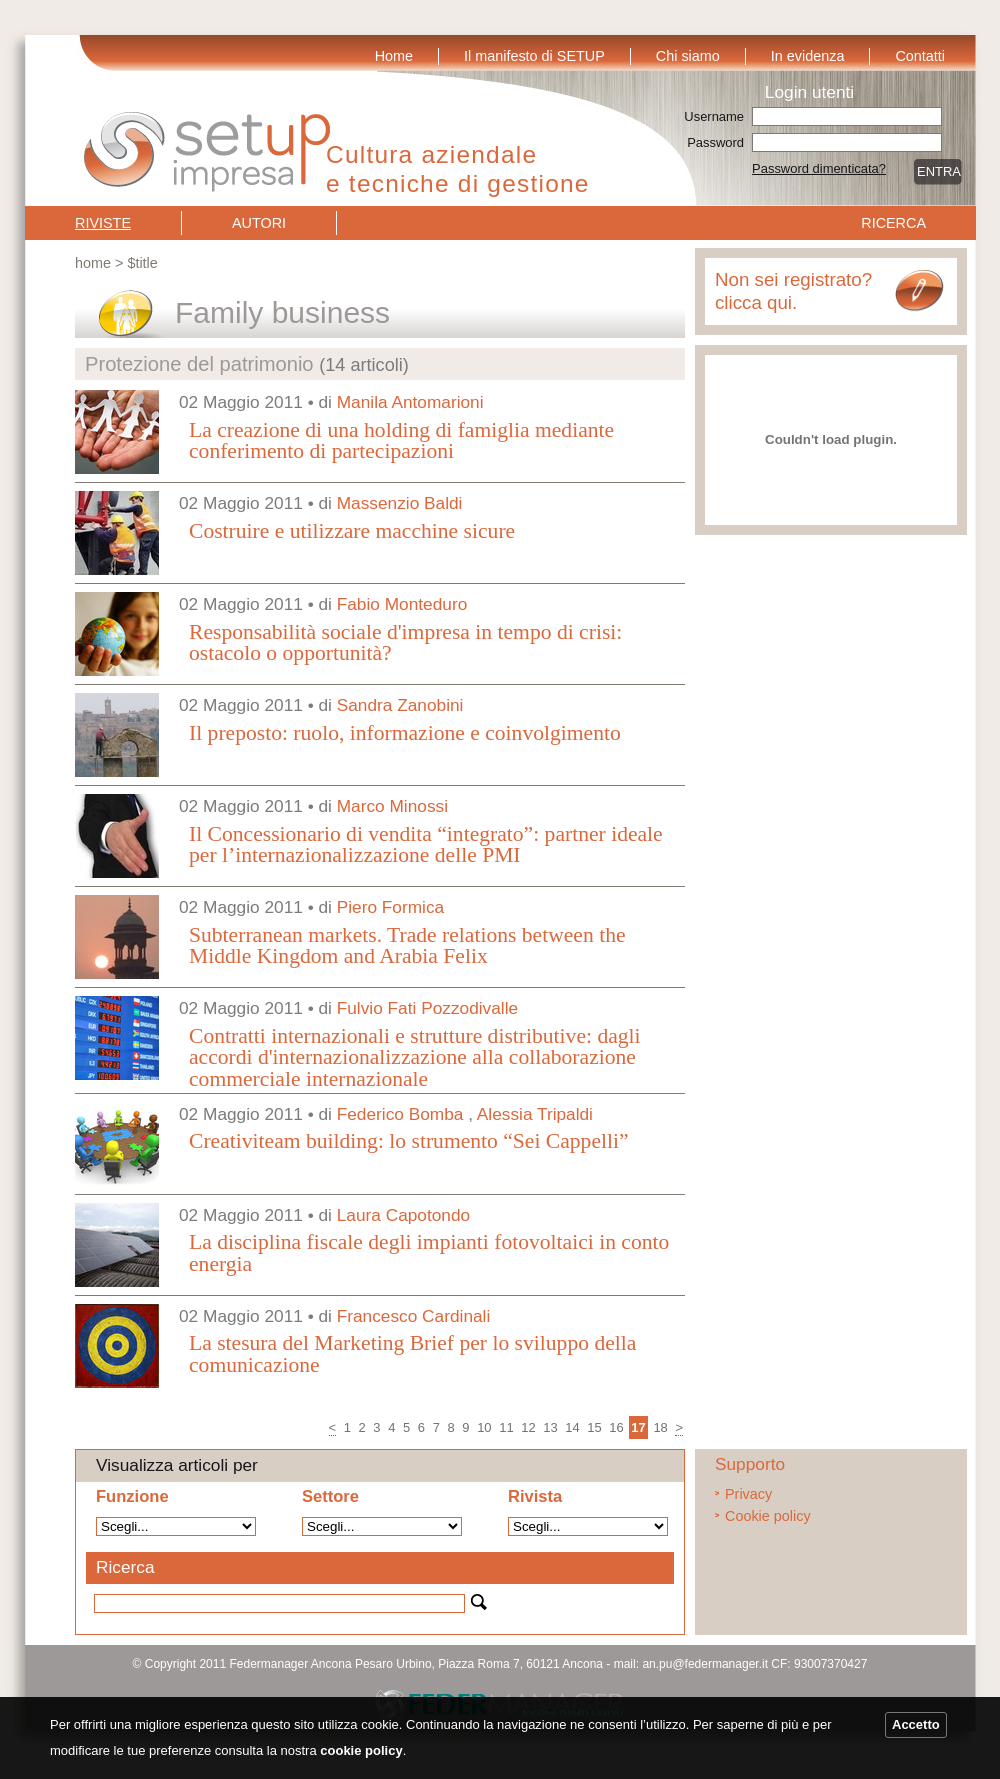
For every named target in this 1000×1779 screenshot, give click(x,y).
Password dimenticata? (819, 168)
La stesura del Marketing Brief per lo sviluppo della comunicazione (412, 1354)
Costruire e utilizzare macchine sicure (352, 531)
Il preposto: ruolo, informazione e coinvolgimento (405, 733)
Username (714, 116)
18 (660, 1427)
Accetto (916, 1724)
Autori (259, 223)
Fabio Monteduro (402, 604)
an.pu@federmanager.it (705, 1664)
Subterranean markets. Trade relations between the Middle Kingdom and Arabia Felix (407, 946)
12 (528, 1427)
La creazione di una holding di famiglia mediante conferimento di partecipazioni (401, 441)
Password (715, 142)
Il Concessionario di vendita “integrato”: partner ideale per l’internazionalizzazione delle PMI (426, 845)
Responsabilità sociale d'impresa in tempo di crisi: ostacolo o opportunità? (405, 643)
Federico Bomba (400, 1114)
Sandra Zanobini (400, 705)
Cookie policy (768, 1516)
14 (572, 1427)
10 (484, 1427)
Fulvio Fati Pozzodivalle (427, 1008)
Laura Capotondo (403, 1215)
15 (594, 1427)
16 (616, 1427)
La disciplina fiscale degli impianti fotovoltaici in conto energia (429, 1253)
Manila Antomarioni (410, 402)
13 (550, 1427)
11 (506, 1427)
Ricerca (893, 223)
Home (394, 56)
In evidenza (808, 56)
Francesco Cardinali (414, 1316)
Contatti (920, 56)
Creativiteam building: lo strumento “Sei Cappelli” (409, 1141)
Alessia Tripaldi (535, 1114)
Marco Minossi (392, 806)
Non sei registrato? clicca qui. (793, 291)
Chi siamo (688, 56)
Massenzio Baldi (400, 503)
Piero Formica (390, 907)
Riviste (103, 223)
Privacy (748, 1494)
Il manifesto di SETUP (534, 56)
